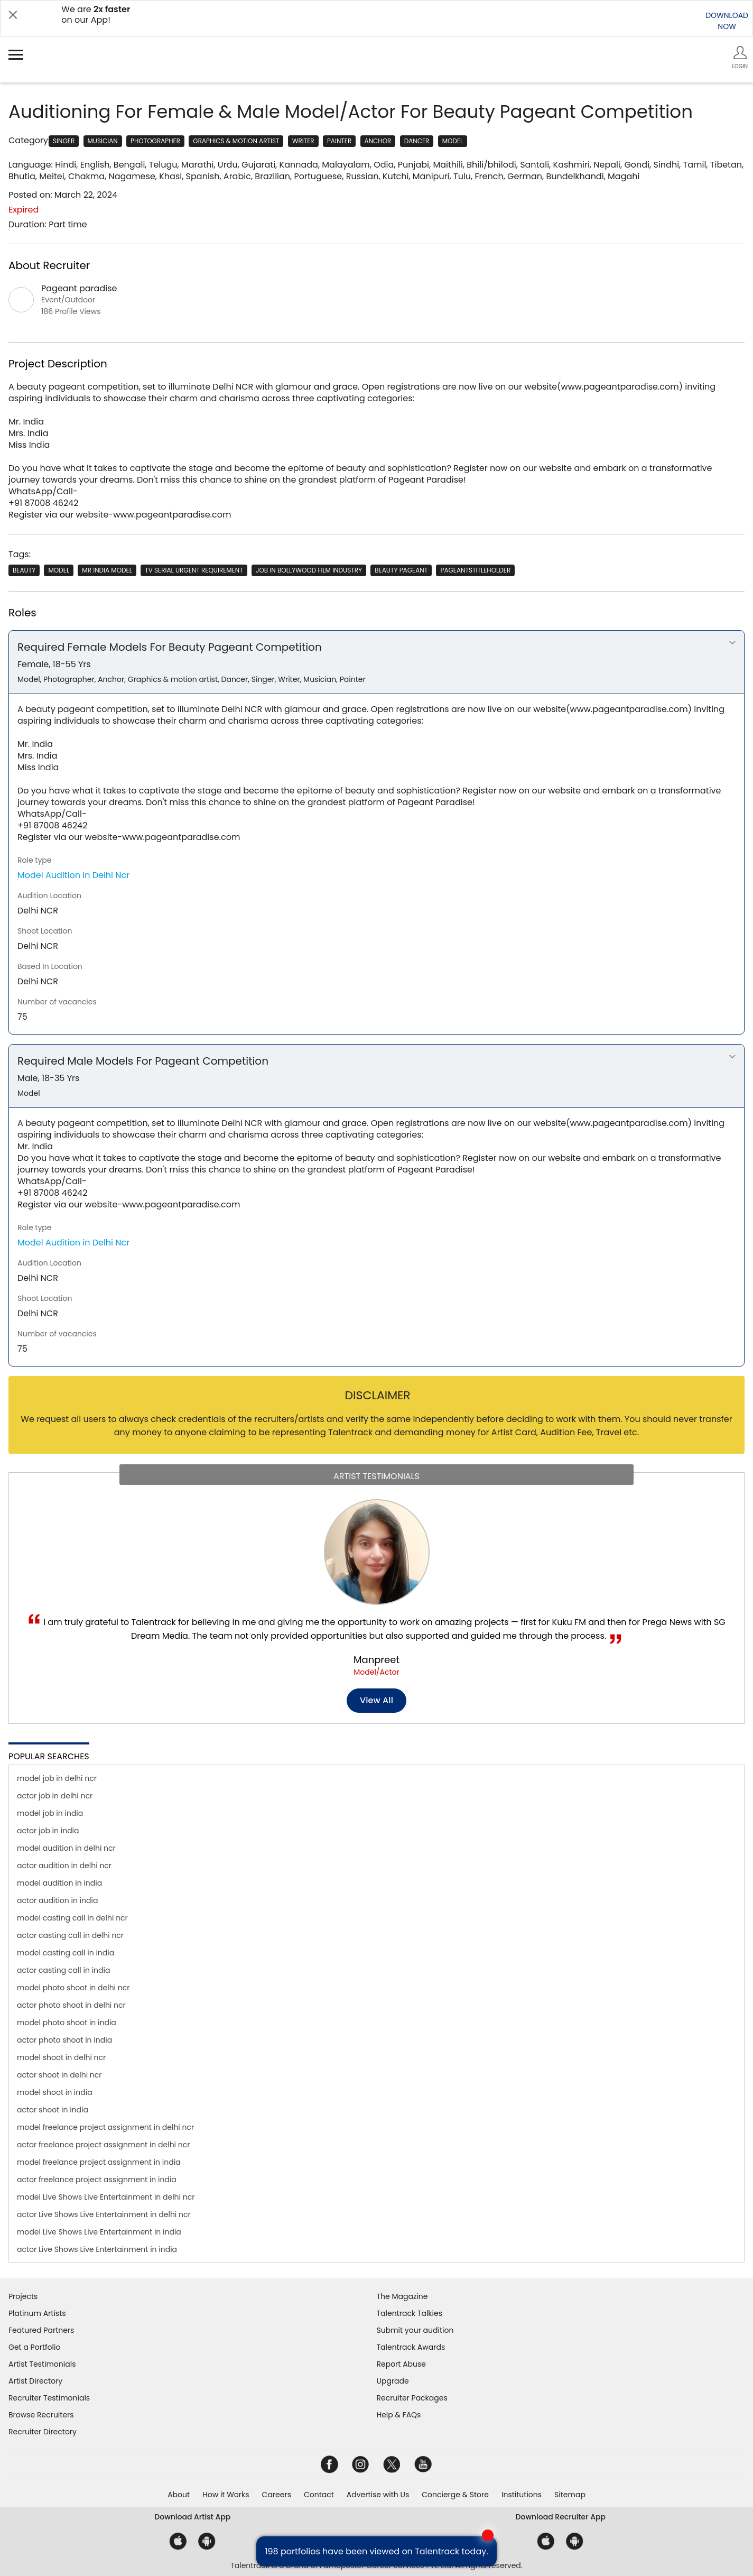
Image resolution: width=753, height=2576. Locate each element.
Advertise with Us (378, 2494)
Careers (276, 2494)
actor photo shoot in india (64, 2040)
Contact (319, 2494)
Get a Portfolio (34, 2347)
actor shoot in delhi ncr (59, 2075)
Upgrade (393, 2381)
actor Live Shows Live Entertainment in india (97, 2249)
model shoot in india (54, 2092)
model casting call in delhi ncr (72, 1918)
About (179, 2494)
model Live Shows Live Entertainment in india (99, 2232)
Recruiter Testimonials (49, 2398)
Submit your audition (415, 2330)
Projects (23, 2296)
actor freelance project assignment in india (96, 2179)
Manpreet (376, 1659)
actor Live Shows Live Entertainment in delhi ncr (104, 2214)
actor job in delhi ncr (54, 1795)
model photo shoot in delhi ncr (73, 1987)
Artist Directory (35, 2381)
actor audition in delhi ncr (64, 1865)
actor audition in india (57, 1900)
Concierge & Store (455, 2494)
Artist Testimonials (42, 2364)
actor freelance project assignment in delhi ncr (103, 2144)
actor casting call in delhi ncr (70, 1935)
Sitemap (569, 2494)
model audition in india (59, 1883)
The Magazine (402, 2296)
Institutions (521, 2494)
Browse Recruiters (41, 2415)
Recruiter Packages (412, 2398)
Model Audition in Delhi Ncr (73, 875)
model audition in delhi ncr (66, 1848)
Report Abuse (401, 2364)
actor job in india (48, 1830)
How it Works (225, 2494)
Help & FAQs (399, 2415)
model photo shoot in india (66, 2022)
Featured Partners (41, 2330)
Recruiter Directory (42, 2431)
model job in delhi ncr (57, 1778)
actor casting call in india (63, 1970)
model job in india (50, 1813)
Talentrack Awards (411, 2347)
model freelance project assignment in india (99, 2162)
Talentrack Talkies (409, 2313)
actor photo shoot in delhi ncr (71, 2005)
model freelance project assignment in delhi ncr (105, 2127)
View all (376, 1700)
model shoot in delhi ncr (61, 2057)
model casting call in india (65, 1952)
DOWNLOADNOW (726, 21)
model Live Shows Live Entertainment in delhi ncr (105, 2197)
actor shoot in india (52, 2109)
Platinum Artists (37, 2313)
